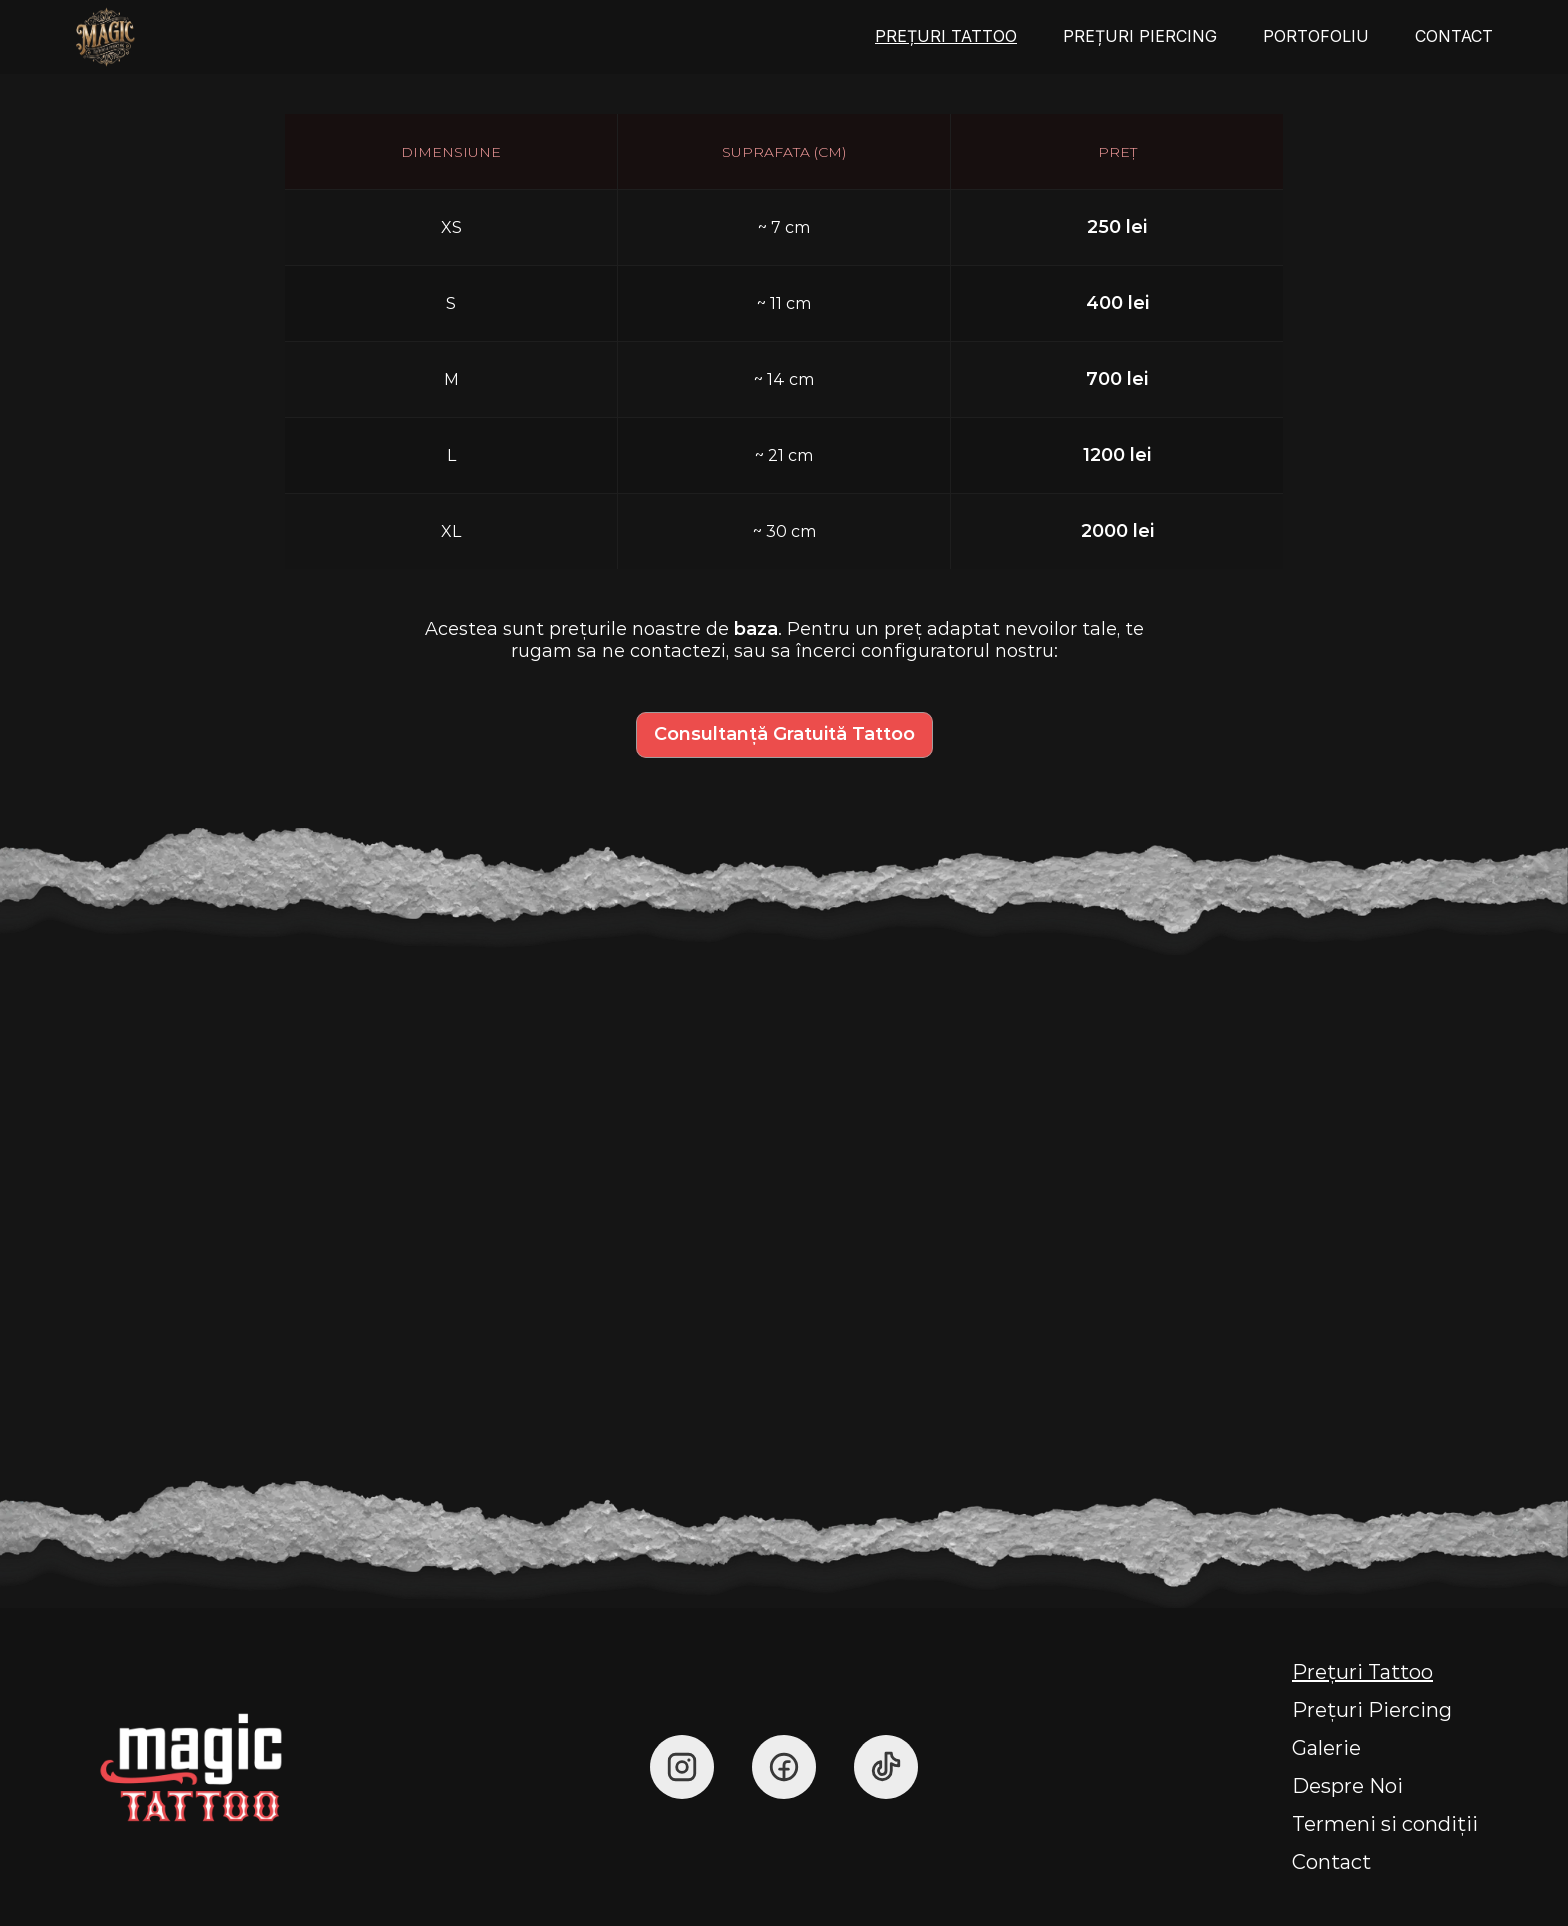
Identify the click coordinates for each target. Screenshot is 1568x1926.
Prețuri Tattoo (1362, 1672)
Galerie (1326, 1748)
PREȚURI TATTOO (946, 36)
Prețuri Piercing (1372, 1710)
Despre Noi (1347, 1786)
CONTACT (1454, 36)
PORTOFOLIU (1316, 36)
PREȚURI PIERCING (1140, 36)
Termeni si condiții (1385, 1824)
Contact (1331, 1862)
